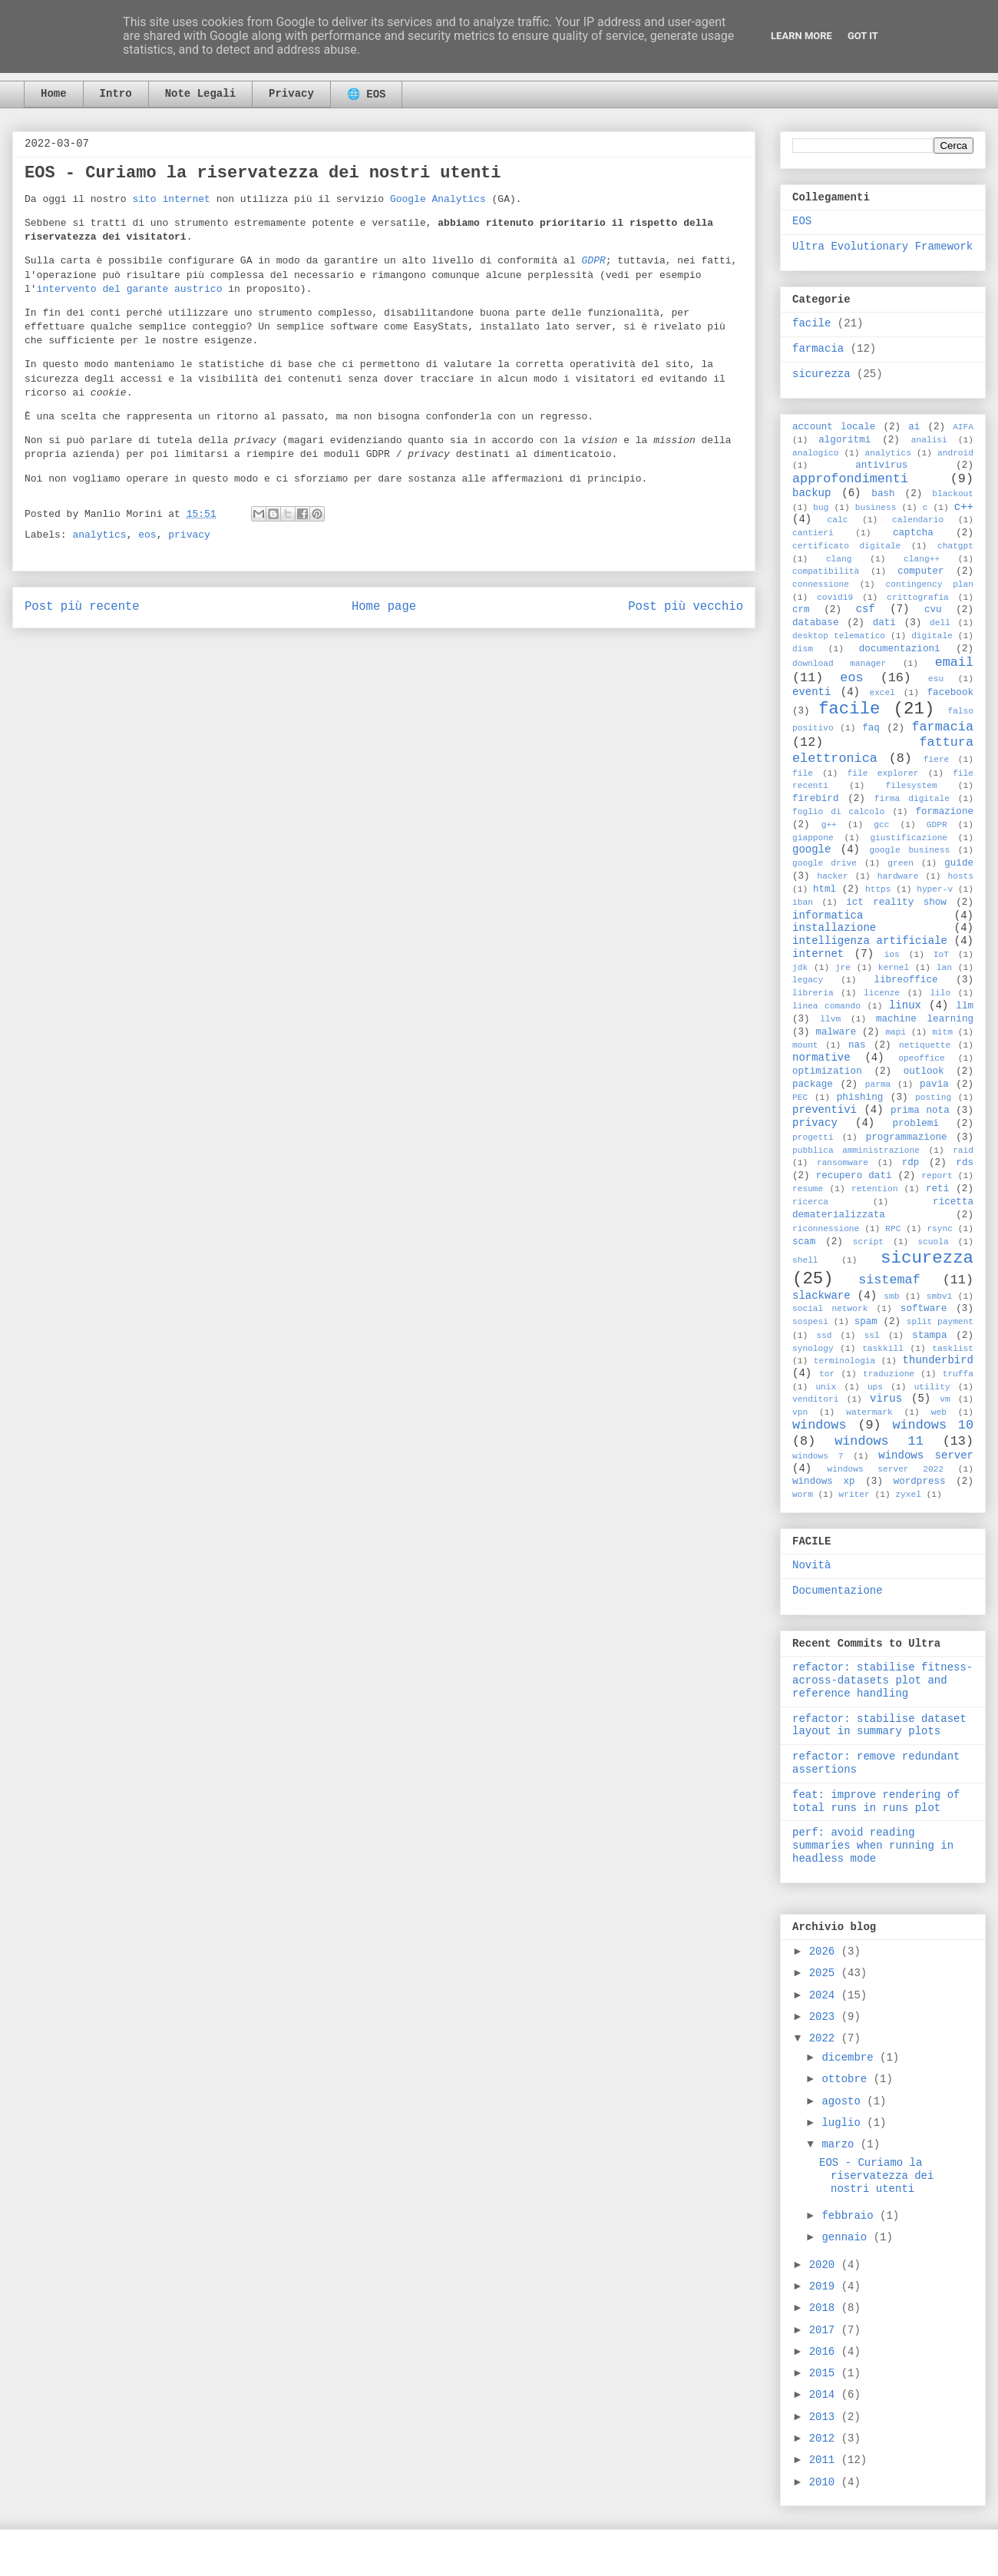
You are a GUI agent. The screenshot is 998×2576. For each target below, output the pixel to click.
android (955, 453)
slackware (821, 1296)
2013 (825, 2417)
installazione (834, 928)
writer (853, 1494)
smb (891, 1296)
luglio (844, 2123)
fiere (937, 759)
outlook (924, 1071)
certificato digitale (846, 546)
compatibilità (825, 571)
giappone (813, 838)
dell (940, 622)
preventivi (824, 1110)
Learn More (801, 35)
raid (963, 1150)
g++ (829, 824)
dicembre (850, 2057)
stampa (929, 1335)
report (936, 1175)
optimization (827, 1071)
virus (886, 1398)
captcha (913, 533)
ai (914, 427)
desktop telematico (838, 636)
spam (865, 1321)
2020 (825, 2265)
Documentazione (837, 1590)
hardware (898, 876)
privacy (189, 535)
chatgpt (955, 546)
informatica (827, 915)
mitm (942, 1032)
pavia (934, 1084)
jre (843, 967)
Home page (384, 607)
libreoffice (905, 980)
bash (882, 493)
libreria (813, 993)
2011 (825, 2460)
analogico (815, 453)
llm (964, 1006)
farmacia (818, 349)
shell (805, 1260)
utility (932, 1387)
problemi (915, 1123)
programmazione (906, 1137)
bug (820, 507)
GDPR (937, 824)
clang (839, 559)
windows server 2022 (886, 1469)
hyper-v (935, 889)
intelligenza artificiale (869, 941)
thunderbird (938, 1360)
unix (825, 1387)
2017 (825, 2330)
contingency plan (929, 584)
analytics (99, 535)
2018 (825, 2308)
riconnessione (825, 1228)
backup (811, 493)
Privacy (291, 94)
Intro (116, 94)
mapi (895, 1032)
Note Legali (200, 94)
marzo (840, 2144)
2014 (825, 2395)
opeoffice (921, 1058)
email (954, 662)
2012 (825, 2438)
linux (905, 1005)
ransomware (842, 1162)
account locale (833, 427)
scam (803, 1242)
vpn (800, 1412)
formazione (944, 811)
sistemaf (889, 1280)
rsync (940, 1228)
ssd (823, 1335)
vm (945, 1399)
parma (878, 1084)
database (815, 623)
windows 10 (932, 1425)
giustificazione (908, 838)
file (802, 773)
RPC (893, 1228)
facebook (950, 692)
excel (882, 692)
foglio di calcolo (838, 811)
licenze (882, 993)
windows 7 (818, 1456)
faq (871, 728)
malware (835, 1032)
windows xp (823, 1481)
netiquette (924, 1045)
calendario (917, 520)
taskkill (883, 1348)
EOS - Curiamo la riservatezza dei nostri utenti (876, 2176)
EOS (801, 221)
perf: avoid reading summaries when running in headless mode (872, 1845)
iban (802, 902)
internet (818, 954)
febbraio (850, 2216)
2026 (825, 1951)
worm (802, 1494)
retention (874, 1189)
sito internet (171, 199)
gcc (881, 824)
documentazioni (899, 649)
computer (920, 571)
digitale (932, 636)
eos (147, 535)
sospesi (810, 1321)
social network (829, 1308)
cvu (933, 609)
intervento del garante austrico (130, 289)
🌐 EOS (366, 94)
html (824, 889)
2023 (825, 2017)
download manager (839, 663)
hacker (832, 876)
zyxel (908, 1494)
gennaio (847, 2237)
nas (857, 1045)
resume (807, 1189)
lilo (940, 993)
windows (819, 1425)
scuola (932, 1242)
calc (838, 520)
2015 (825, 2373)
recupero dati (854, 1175)
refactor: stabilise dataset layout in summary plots (879, 1725)
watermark (869, 1412)
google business (909, 850)
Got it (863, 35)
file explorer (883, 773)
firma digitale (912, 798)
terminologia (845, 1361)
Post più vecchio (685, 607)
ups (875, 1387)
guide (958, 863)
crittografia (918, 597)
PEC (800, 1097)
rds (964, 1162)
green (900, 863)
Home (54, 94)
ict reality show (896, 902)
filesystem (911, 785)
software (924, 1308)
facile (811, 323)
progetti (813, 1137)
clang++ (922, 559)
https (878, 889)
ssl (872, 1335)
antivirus (881, 465)
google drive (824, 863)
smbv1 (940, 1296)
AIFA (963, 427)
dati (884, 623)
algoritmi (844, 440)
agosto (844, 2101)
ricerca (810, 1202)
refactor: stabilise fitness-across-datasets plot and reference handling (882, 1680)
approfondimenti (850, 479)
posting (933, 1097)
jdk (800, 967)
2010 (825, 2482)
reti (937, 1189)
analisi (929, 440)
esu (935, 679)
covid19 (835, 597)
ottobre (847, 2079)
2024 (825, 1995)
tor (826, 1374)
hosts (960, 876)
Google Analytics (438, 199)
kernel (893, 967)
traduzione (888, 1374)
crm (801, 609)
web (939, 1412)
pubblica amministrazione (856, 1150)
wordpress (920, 1481)
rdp (911, 1162)
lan (944, 967)
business (876, 507)
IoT (941, 954)
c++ (963, 507)
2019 (825, 2286)
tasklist (952, 1348)
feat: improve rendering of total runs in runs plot (876, 1801)
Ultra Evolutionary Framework (882, 246)
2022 (825, 2038)
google (811, 849)
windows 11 (879, 1441)
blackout (952, 493)
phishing (860, 1097)
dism (802, 649)
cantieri (813, 533)
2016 (825, 2352)
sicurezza (821, 374)
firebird (815, 798)
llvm (830, 1019)
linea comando (826, 1006)
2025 (825, 1973)
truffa (958, 1374)
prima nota (920, 1110)
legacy (807, 980)
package (812, 1084)
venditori (815, 1399)
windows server (925, 1455)
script (868, 1242)
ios (892, 954)
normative (821, 1057)
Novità (811, 1565)
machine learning (924, 1019)
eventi (811, 692)
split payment (940, 1321)
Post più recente (82, 607)
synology (813, 1348)
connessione (820, 584)
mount (805, 1045)
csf (865, 609)
